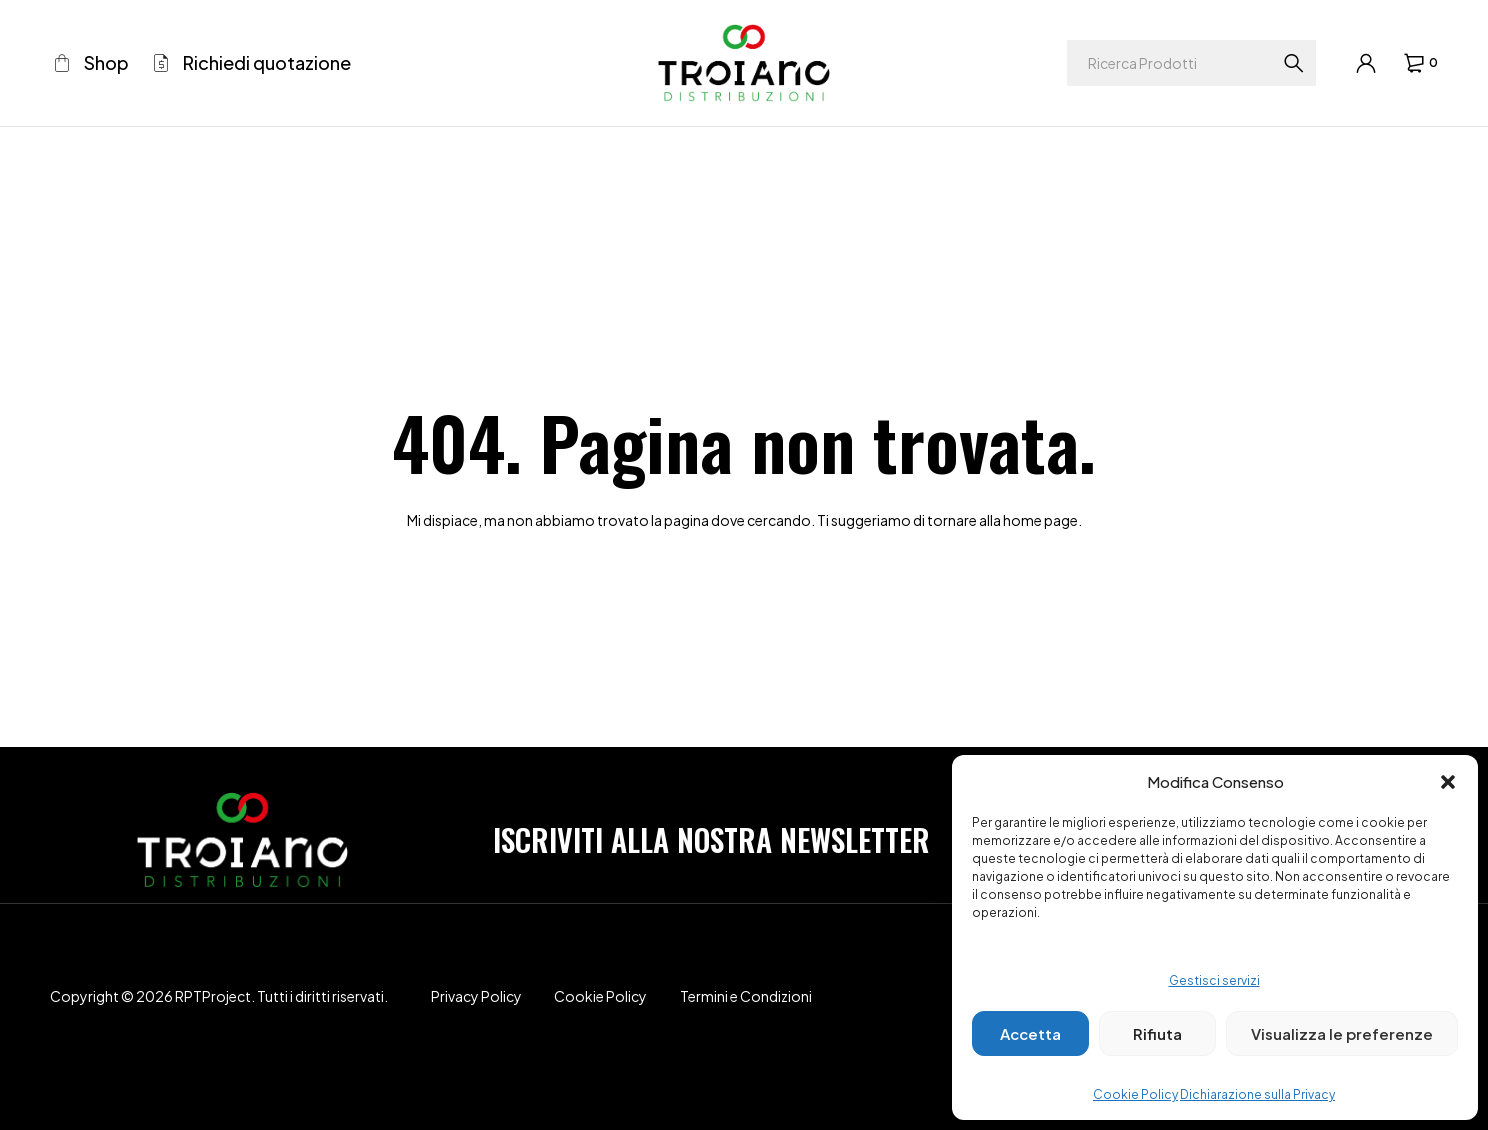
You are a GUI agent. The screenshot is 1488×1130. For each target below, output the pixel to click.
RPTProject (213, 996)
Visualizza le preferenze (1342, 1033)
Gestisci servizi (1214, 980)
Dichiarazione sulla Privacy (1257, 1094)
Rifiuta (1157, 1033)
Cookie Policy (1135, 1094)
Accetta (1030, 1033)
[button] (1448, 782)
